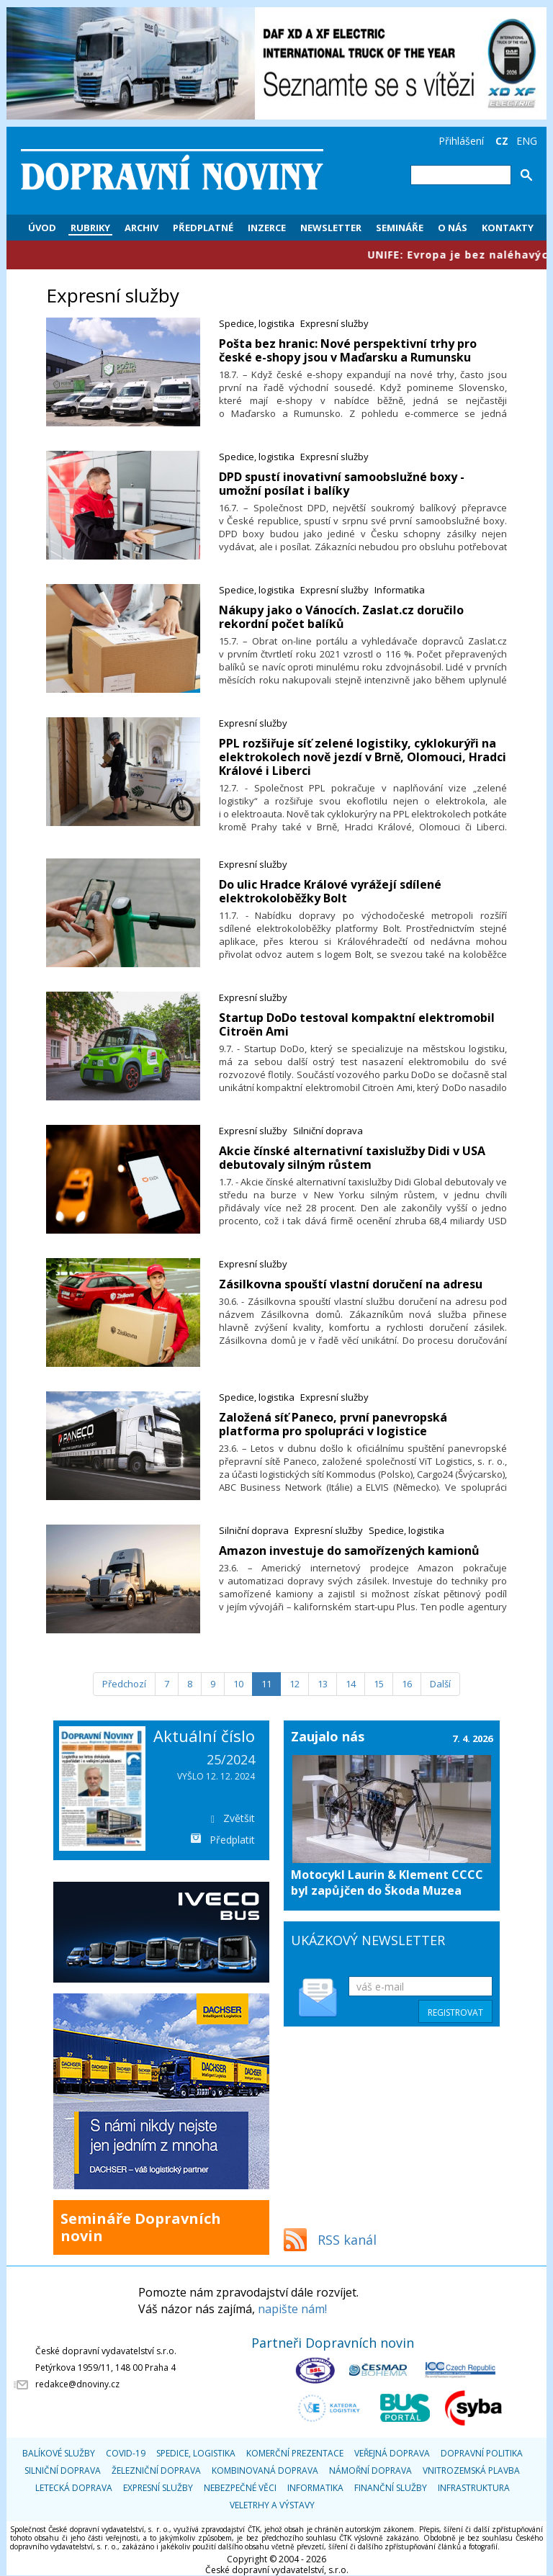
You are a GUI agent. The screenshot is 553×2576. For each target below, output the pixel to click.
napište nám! (292, 2309)
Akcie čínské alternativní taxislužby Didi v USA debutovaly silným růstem (352, 1157)
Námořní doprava (370, 2470)
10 (238, 1683)
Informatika (399, 589)
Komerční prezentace (294, 2453)
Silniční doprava (328, 1130)
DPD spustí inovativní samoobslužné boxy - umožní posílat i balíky (341, 483)
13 (323, 1683)
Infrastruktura (474, 2488)
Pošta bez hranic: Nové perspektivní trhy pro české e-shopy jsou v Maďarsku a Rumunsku (348, 350)
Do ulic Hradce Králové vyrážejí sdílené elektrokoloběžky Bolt (330, 891)
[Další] (440, 1684)
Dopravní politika (482, 2453)
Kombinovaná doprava (265, 2470)
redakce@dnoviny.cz (77, 2384)
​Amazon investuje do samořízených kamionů (349, 1550)
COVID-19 (125, 2453)
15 (379, 1683)
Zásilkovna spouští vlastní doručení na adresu (350, 1284)
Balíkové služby (58, 2453)
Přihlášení (461, 141)
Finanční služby (390, 2488)
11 (266, 1683)
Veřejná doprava (392, 2453)
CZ (501, 141)
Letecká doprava (73, 2488)
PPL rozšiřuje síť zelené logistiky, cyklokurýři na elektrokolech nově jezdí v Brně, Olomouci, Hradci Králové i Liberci (362, 756)
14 (351, 1683)
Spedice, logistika (257, 323)
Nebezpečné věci (240, 2488)
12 (294, 1683)
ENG (526, 141)
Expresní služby (334, 323)
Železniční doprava (156, 2470)
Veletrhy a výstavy (272, 2505)
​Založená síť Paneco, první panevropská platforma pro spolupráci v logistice (333, 1424)
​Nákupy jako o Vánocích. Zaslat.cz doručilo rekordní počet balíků (341, 617)
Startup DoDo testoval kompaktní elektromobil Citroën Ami (357, 1024)
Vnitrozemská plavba (471, 2470)
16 (407, 1683)
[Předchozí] (124, 1684)
